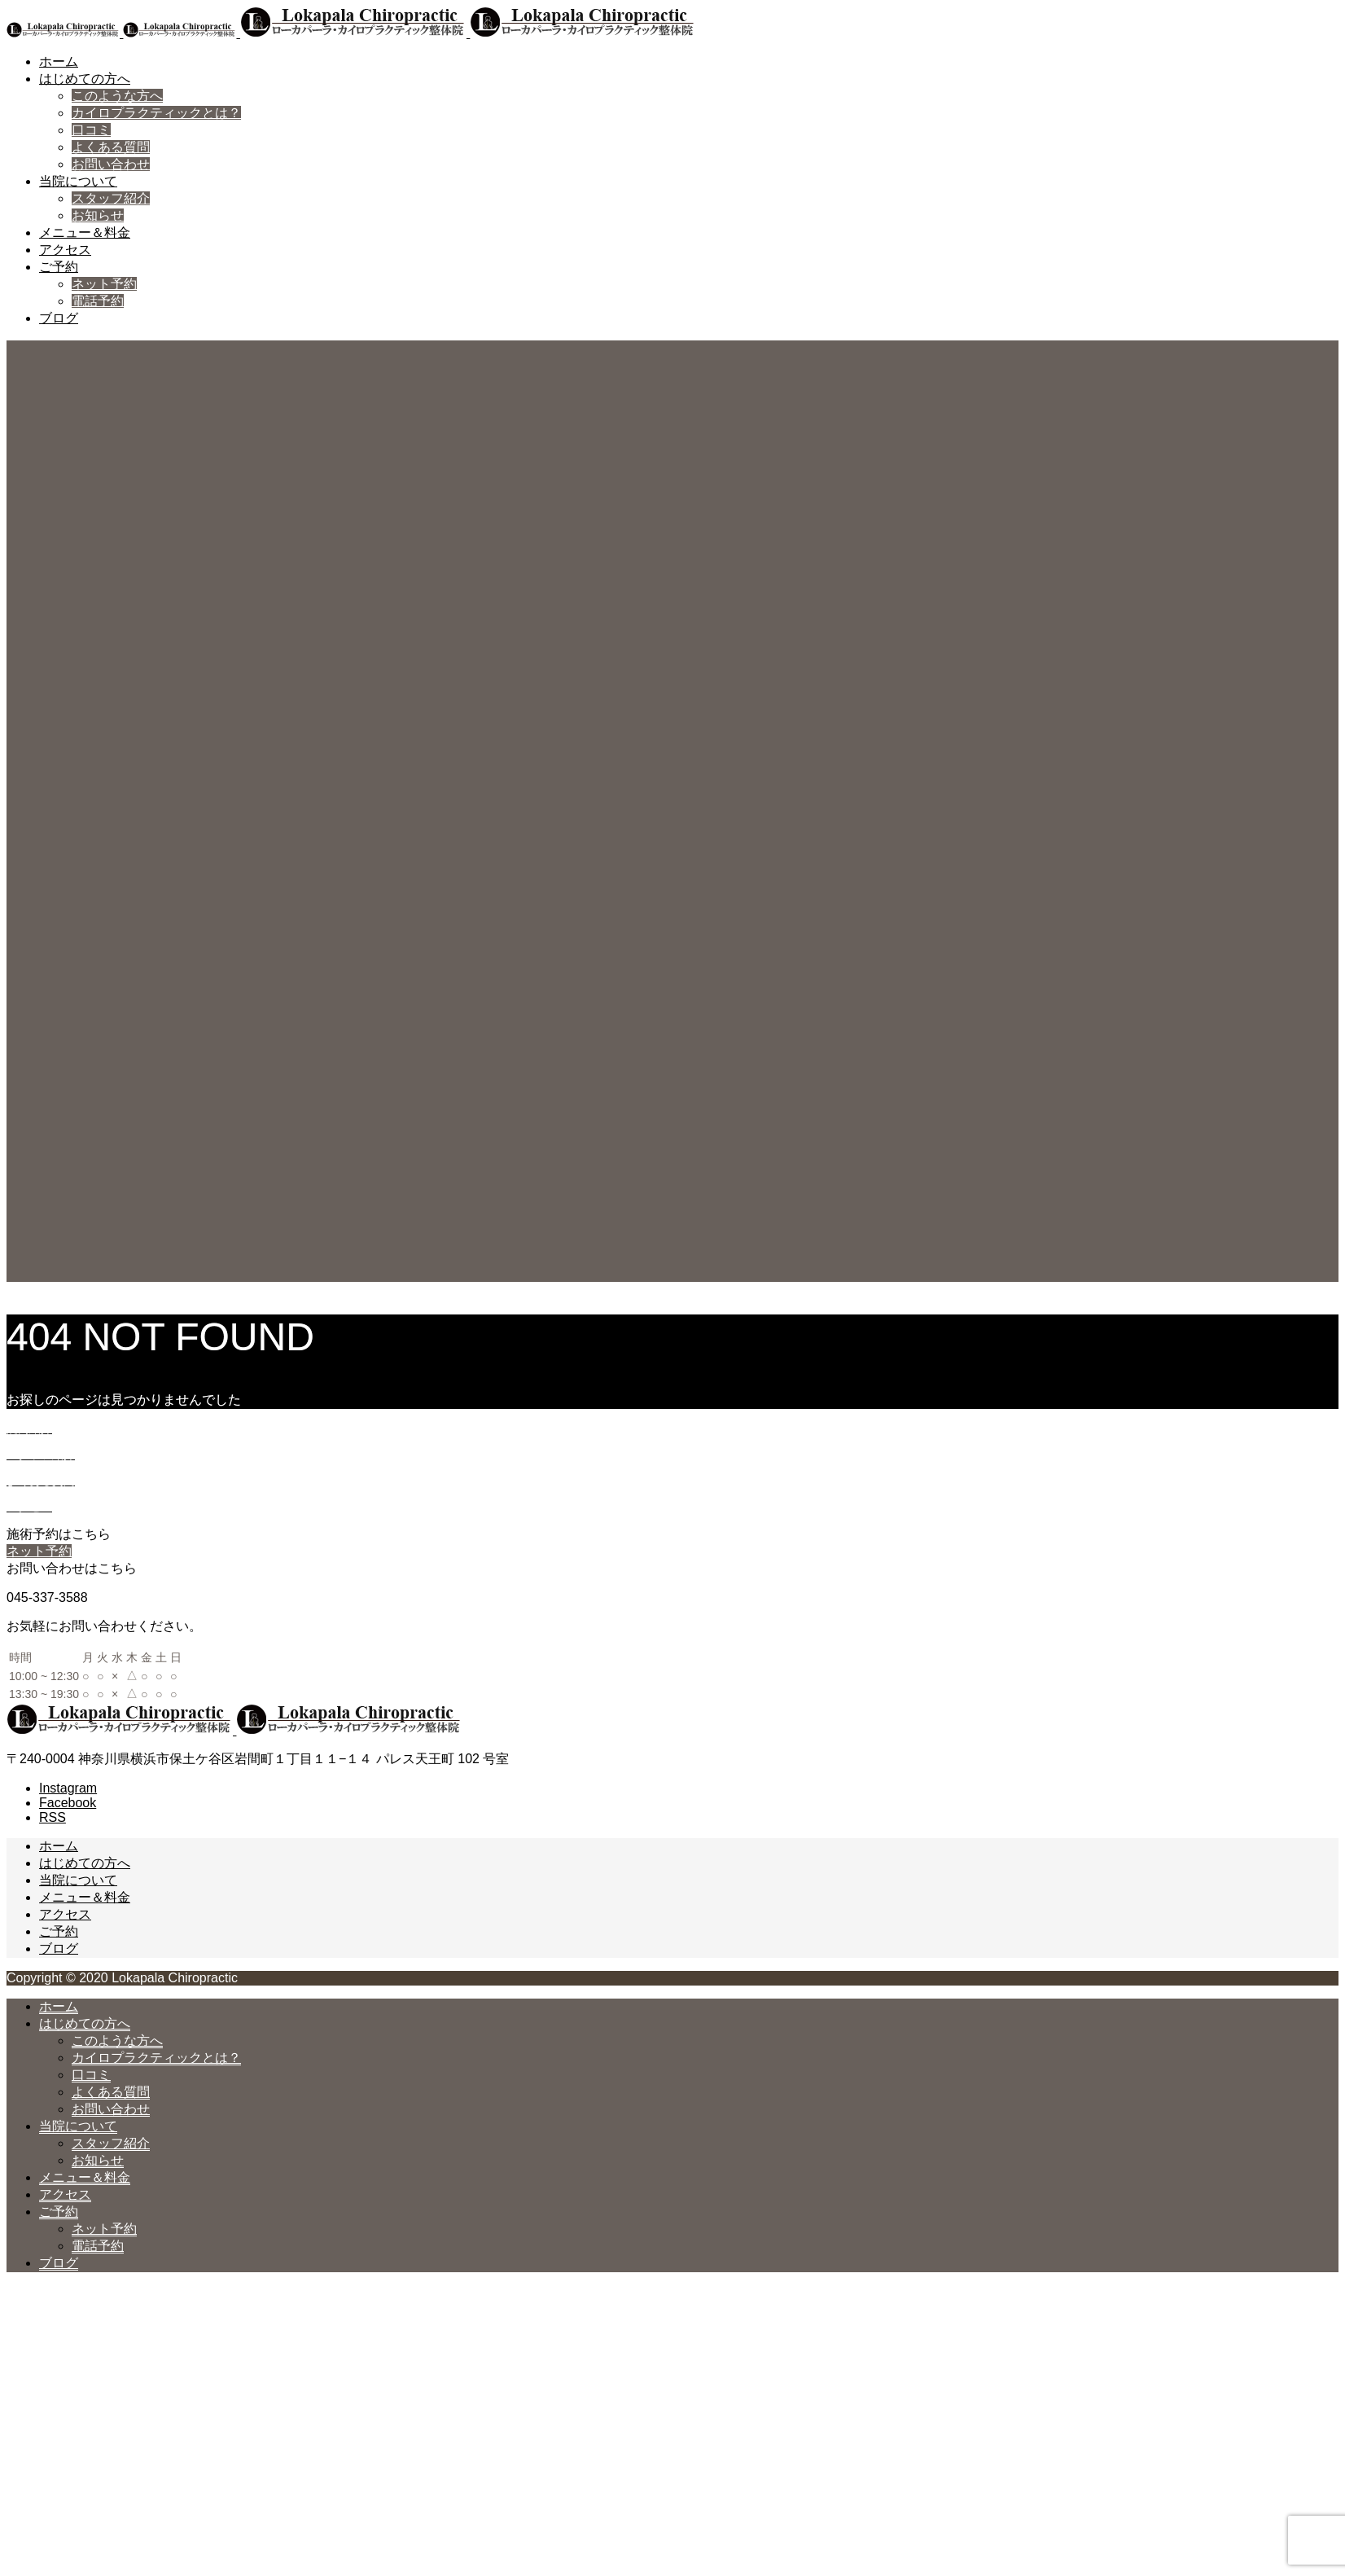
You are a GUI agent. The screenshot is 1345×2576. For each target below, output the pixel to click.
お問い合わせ (111, 164)
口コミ (91, 130)
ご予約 (58, 267)
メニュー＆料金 (84, 232)
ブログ (58, 318)
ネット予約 (104, 284)
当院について (78, 181)
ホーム (58, 61)
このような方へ (117, 96)
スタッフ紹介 (111, 198)
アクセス (65, 250)
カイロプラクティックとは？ (156, 113)
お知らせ (98, 215)
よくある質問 (111, 147)
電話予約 (98, 301)
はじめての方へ (84, 79)
